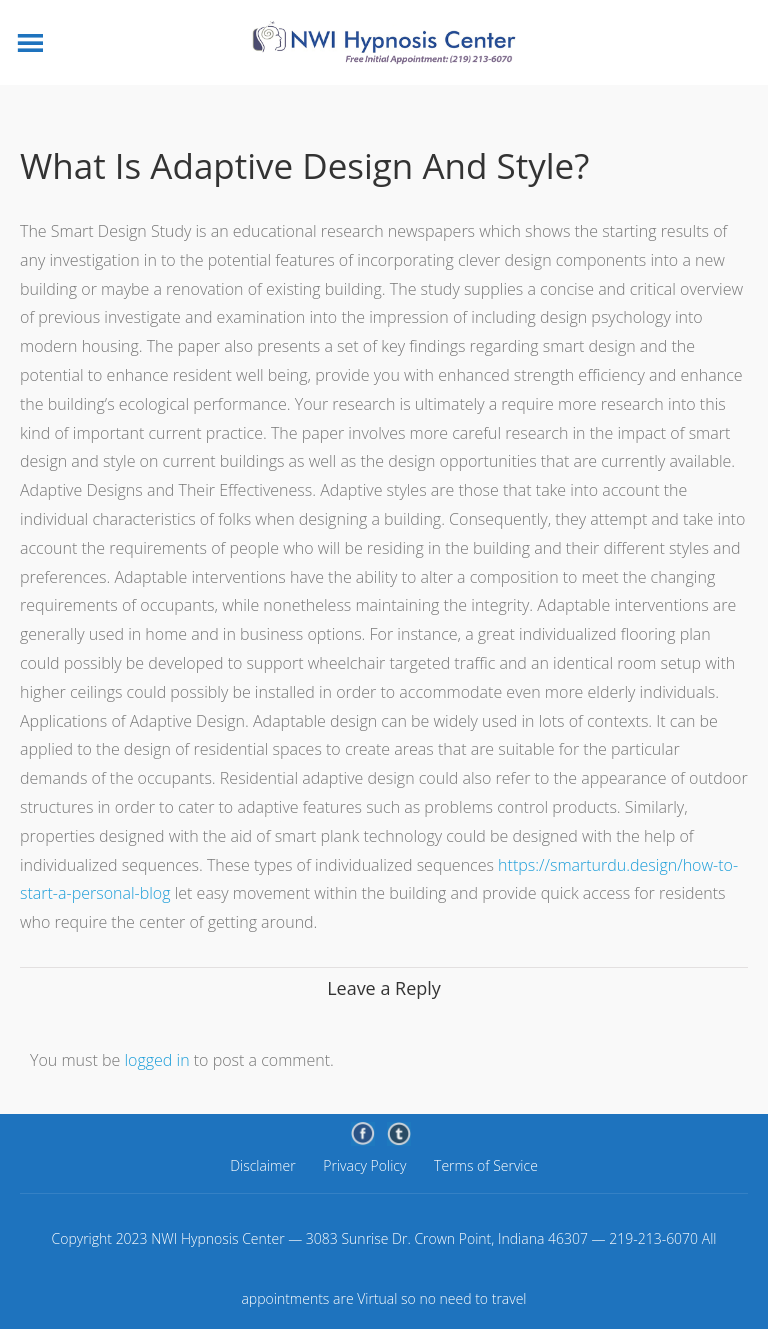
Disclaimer (262, 1165)
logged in (156, 1060)
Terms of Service (486, 1165)
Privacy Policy (364, 1165)
